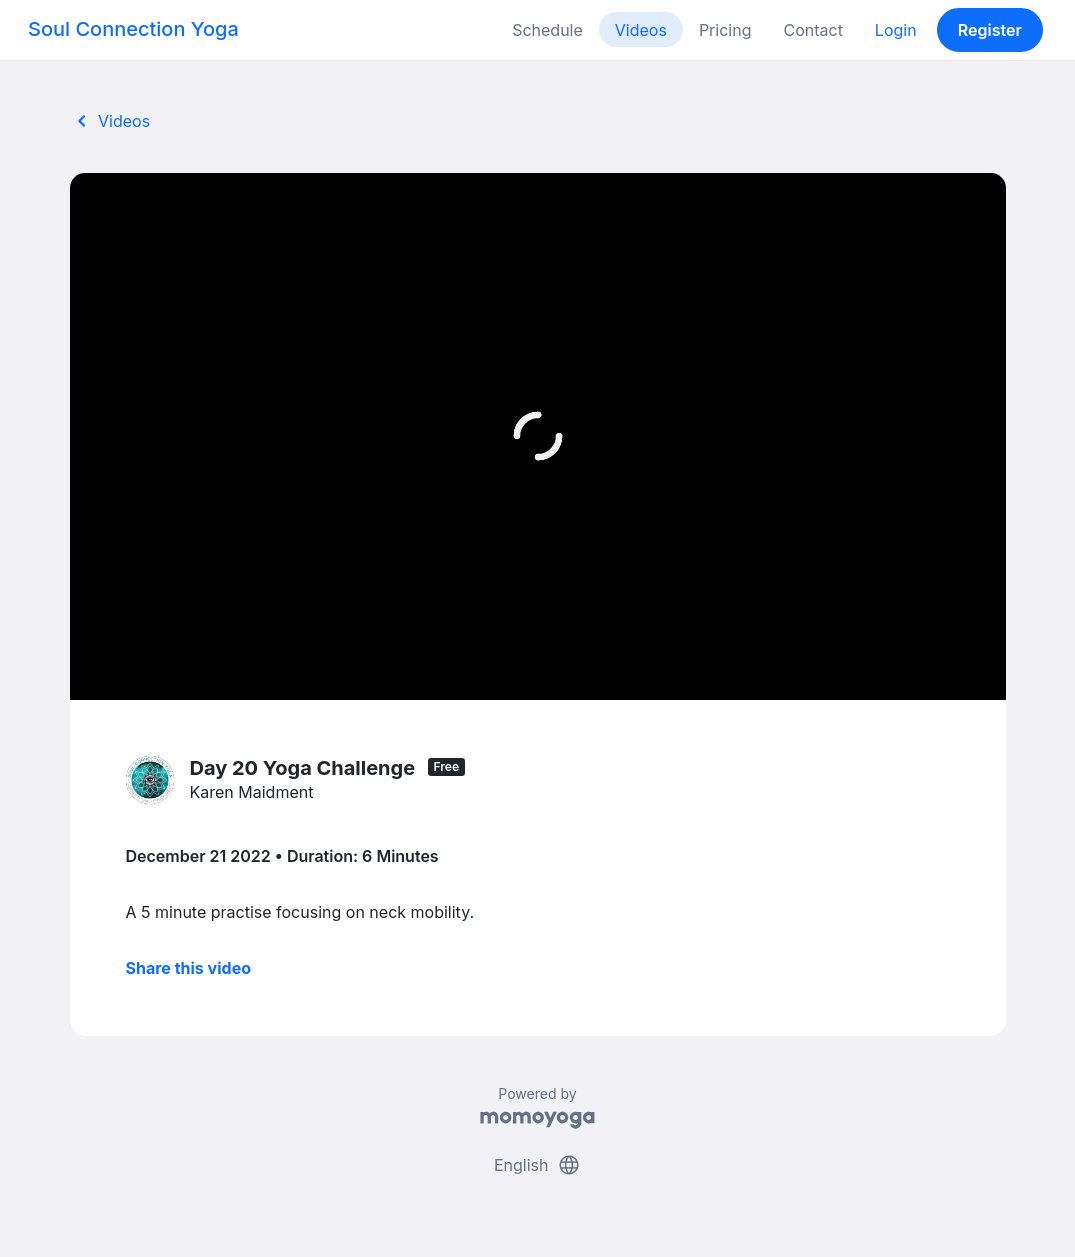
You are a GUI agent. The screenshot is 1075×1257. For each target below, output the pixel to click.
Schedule (547, 30)
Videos (641, 30)
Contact (812, 30)
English (537, 1165)
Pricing (725, 30)
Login (896, 30)
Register (990, 30)
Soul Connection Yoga (133, 29)
